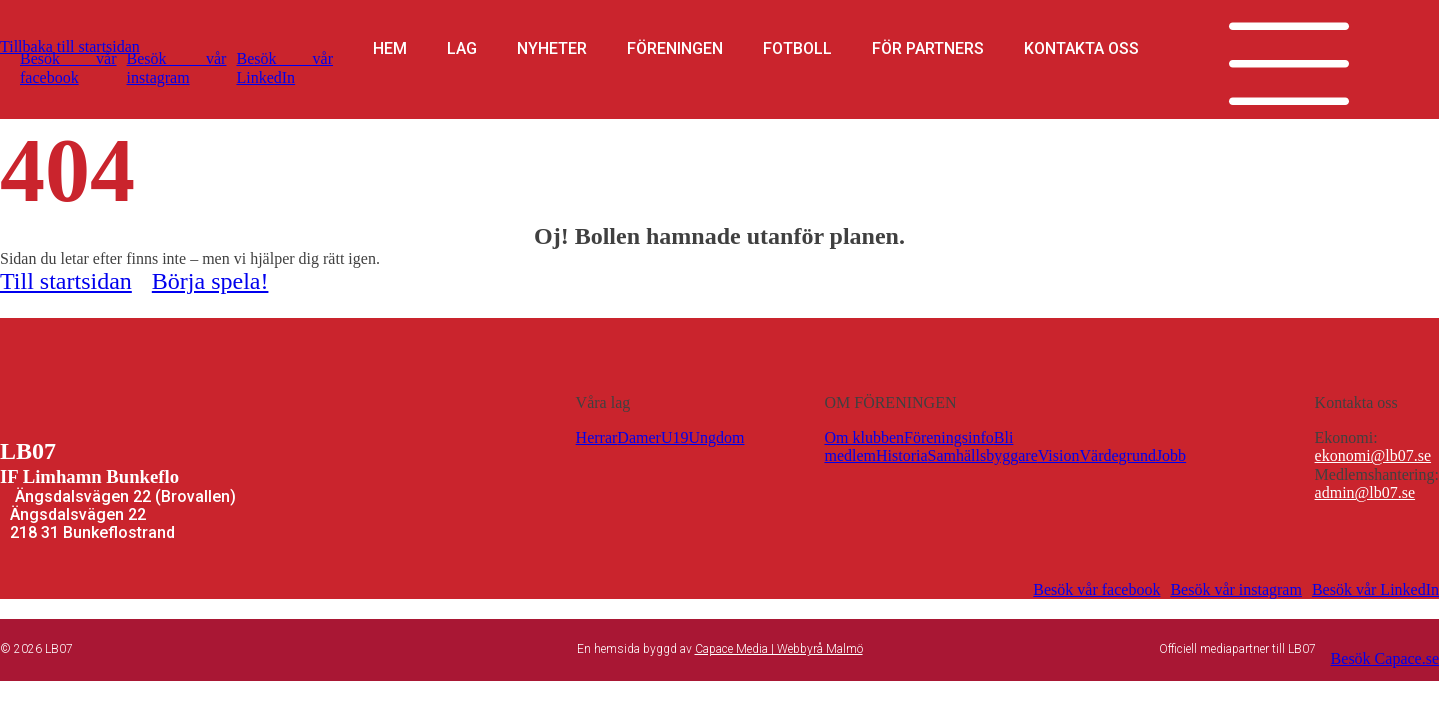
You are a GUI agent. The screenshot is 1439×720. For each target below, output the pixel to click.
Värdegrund (1117, 455)
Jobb (1171, 455)
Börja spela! (210, 281)
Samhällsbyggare (983, 455)
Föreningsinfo (949, 437)
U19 (675, 437)
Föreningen (675, 49)
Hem (390, 49)
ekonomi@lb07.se (1373, 455)
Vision (1059, 455)
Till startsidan (66, 281)
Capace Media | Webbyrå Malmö (779, 649)
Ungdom (716, 437)
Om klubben (864, 437)
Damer (639, 437)
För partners (928, 49)
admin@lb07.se (1365, 492)
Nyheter (552, 49)
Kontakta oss (1081, 49)
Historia (902, 455)
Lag (462, 49)
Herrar (597, 437)
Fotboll (797, 49)
